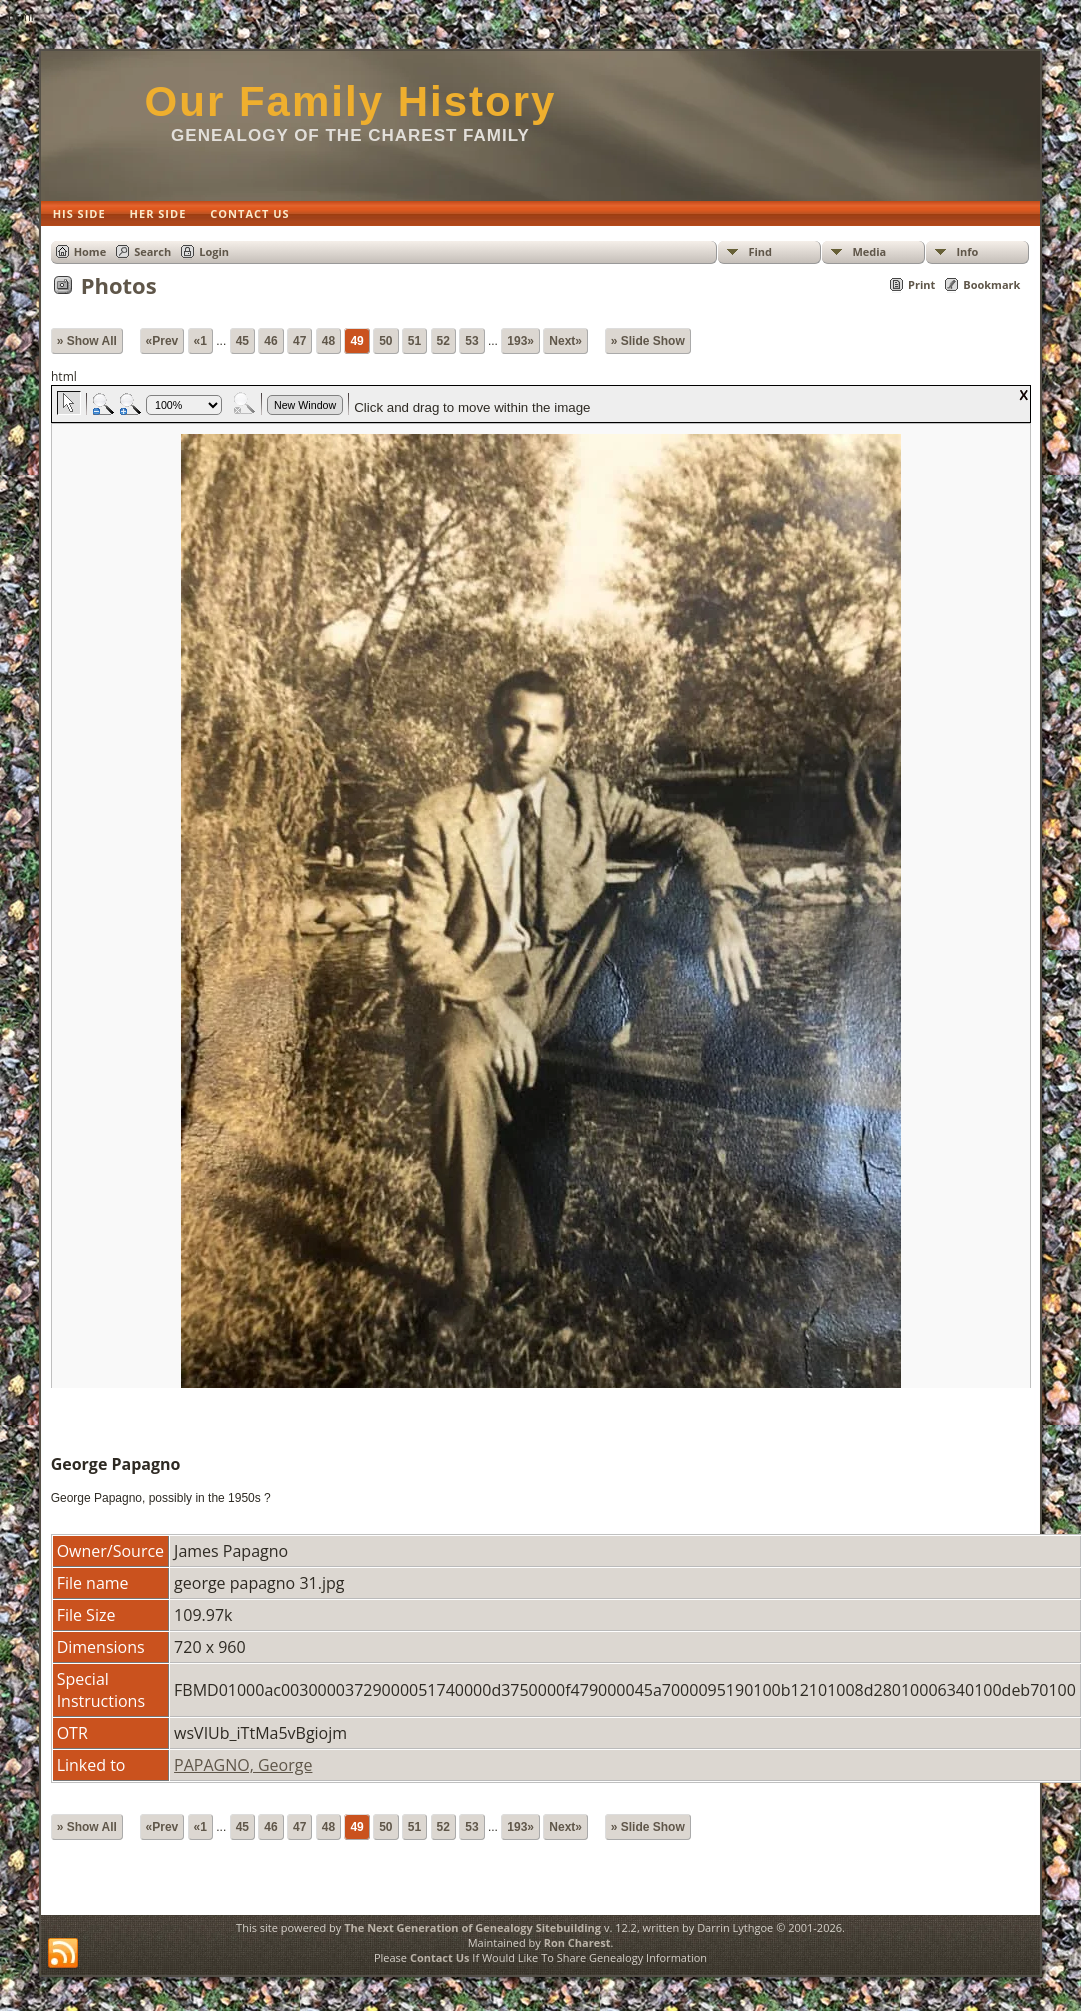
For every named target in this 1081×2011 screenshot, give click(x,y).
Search (152, 251)
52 (443, 341)
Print (921, 284)
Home (90, 251)
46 (270, 341)
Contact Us (440, 1957)
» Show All (87, 341)
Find (760, 251)
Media (869, 251)
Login (214, 251)
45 (242, 341)
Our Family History (351, 101)
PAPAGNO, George (243, 1765)
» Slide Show (648, 341)
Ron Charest (577, 1942)
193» (520, 341)
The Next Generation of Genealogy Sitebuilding (472, 1927)
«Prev (162, 341)
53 (471, 341)
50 (385, 341)
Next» (565, 341)
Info (967, 251)
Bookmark (991, 284)
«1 (200, 341)
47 (299, 341)
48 (328, 341)
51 (414, 341)
